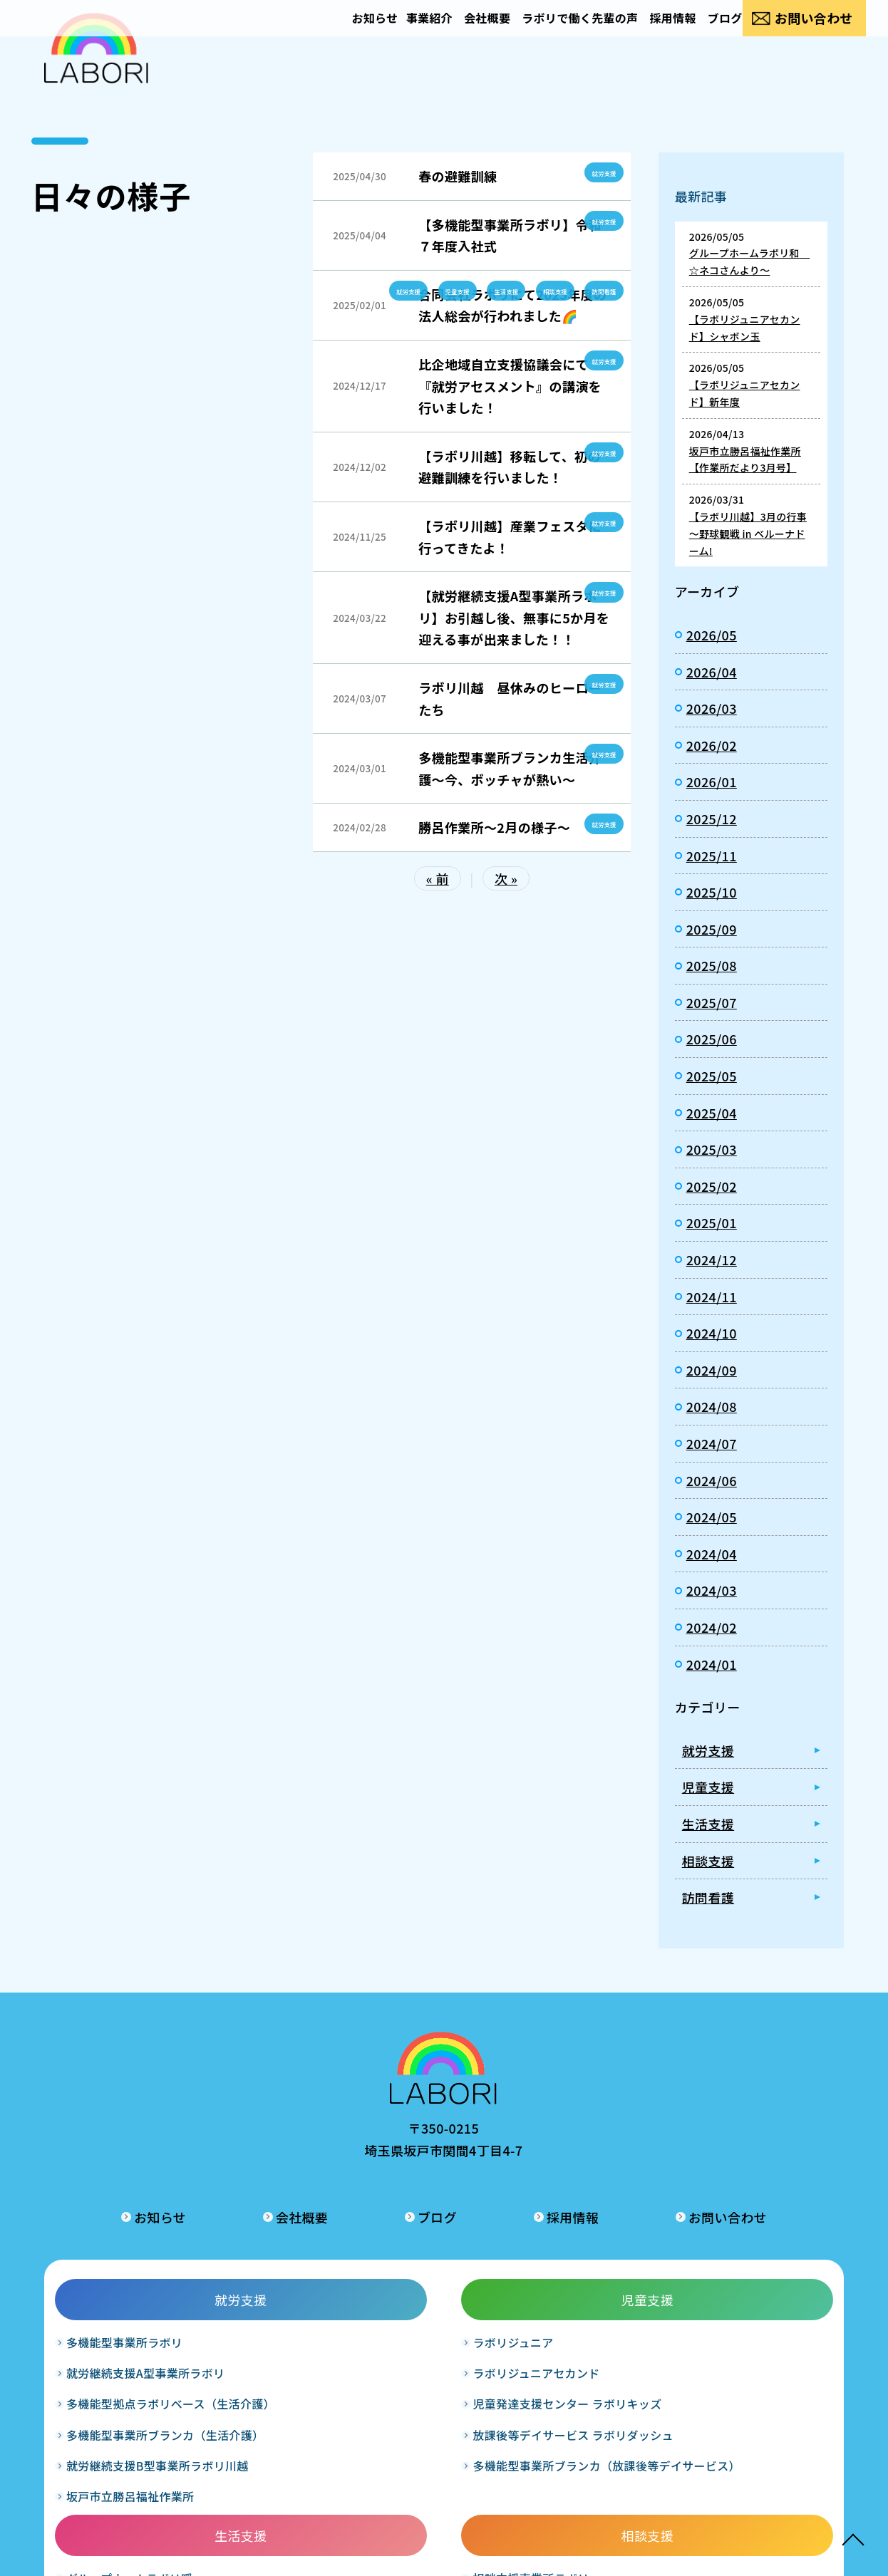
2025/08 (711, 965)
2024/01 (711, 1664)
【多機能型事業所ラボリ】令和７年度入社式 (510, 235)
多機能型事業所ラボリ (128, 2264)
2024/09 (711, 1370)
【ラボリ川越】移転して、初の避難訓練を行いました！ (509, 467)
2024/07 (711, 1443)
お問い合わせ (812, 33)
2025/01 (711, 1222)
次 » (506, 878)
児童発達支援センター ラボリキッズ (289, 2335)
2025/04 (711, 1112)
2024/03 (711, 1590)
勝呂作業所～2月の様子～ (494, 827)
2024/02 (711, 1627)
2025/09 (711, 929)
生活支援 (480, 290)
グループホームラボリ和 (442, 2294)
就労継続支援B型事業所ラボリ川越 (138, 2454)
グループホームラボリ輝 (442, 2325)
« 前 (437, 878)
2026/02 (711, 745)
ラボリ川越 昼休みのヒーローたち (510, 698)
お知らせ (302, 32)
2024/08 (711, 1406)
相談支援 (539, 290)
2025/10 (711, 892)
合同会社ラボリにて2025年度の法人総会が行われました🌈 (512, 305)
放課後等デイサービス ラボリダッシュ (289, 2385)
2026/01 (711, 781)
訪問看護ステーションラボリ (759, 2273)
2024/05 (711, 1516)
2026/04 (711, 672)
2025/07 (711, 1002)
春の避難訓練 (457, 176)
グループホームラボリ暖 (442, 2264)
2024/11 (711, 1296)
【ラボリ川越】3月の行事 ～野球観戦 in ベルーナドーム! (748, 533)
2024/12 (711, 1259)
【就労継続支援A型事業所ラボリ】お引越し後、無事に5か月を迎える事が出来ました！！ (513, 617)
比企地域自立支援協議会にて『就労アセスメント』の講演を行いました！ (510, 386)
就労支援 (599, 172)
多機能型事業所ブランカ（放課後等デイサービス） (294, 2435)
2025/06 (711, 1038)
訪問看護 (599, 290)
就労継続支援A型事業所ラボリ (137, 2304)
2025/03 (711, 1149)
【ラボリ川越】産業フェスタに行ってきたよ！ (510, 536)
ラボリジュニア (264, 2264)
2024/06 (711, 1480)
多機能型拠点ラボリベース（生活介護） (139, 2355)
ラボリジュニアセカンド (287, 2294)
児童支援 (420, 290)
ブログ (709, 32)
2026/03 (711, 708)
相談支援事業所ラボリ (593, 2264)
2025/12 (711, 818)
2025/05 (711, 1075)
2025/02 (711, 1186)
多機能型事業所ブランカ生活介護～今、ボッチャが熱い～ (510, 768)
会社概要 (439, 32)
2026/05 (711, 634)
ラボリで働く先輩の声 (543, 32)
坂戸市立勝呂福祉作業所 (134, 2495)
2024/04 (711, 1553)
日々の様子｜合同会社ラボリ (96, 70)
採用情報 (647, 32)
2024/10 (711, 1333)
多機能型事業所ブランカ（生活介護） (134, 2405)
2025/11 (711, 855)
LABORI (423, 2555)
